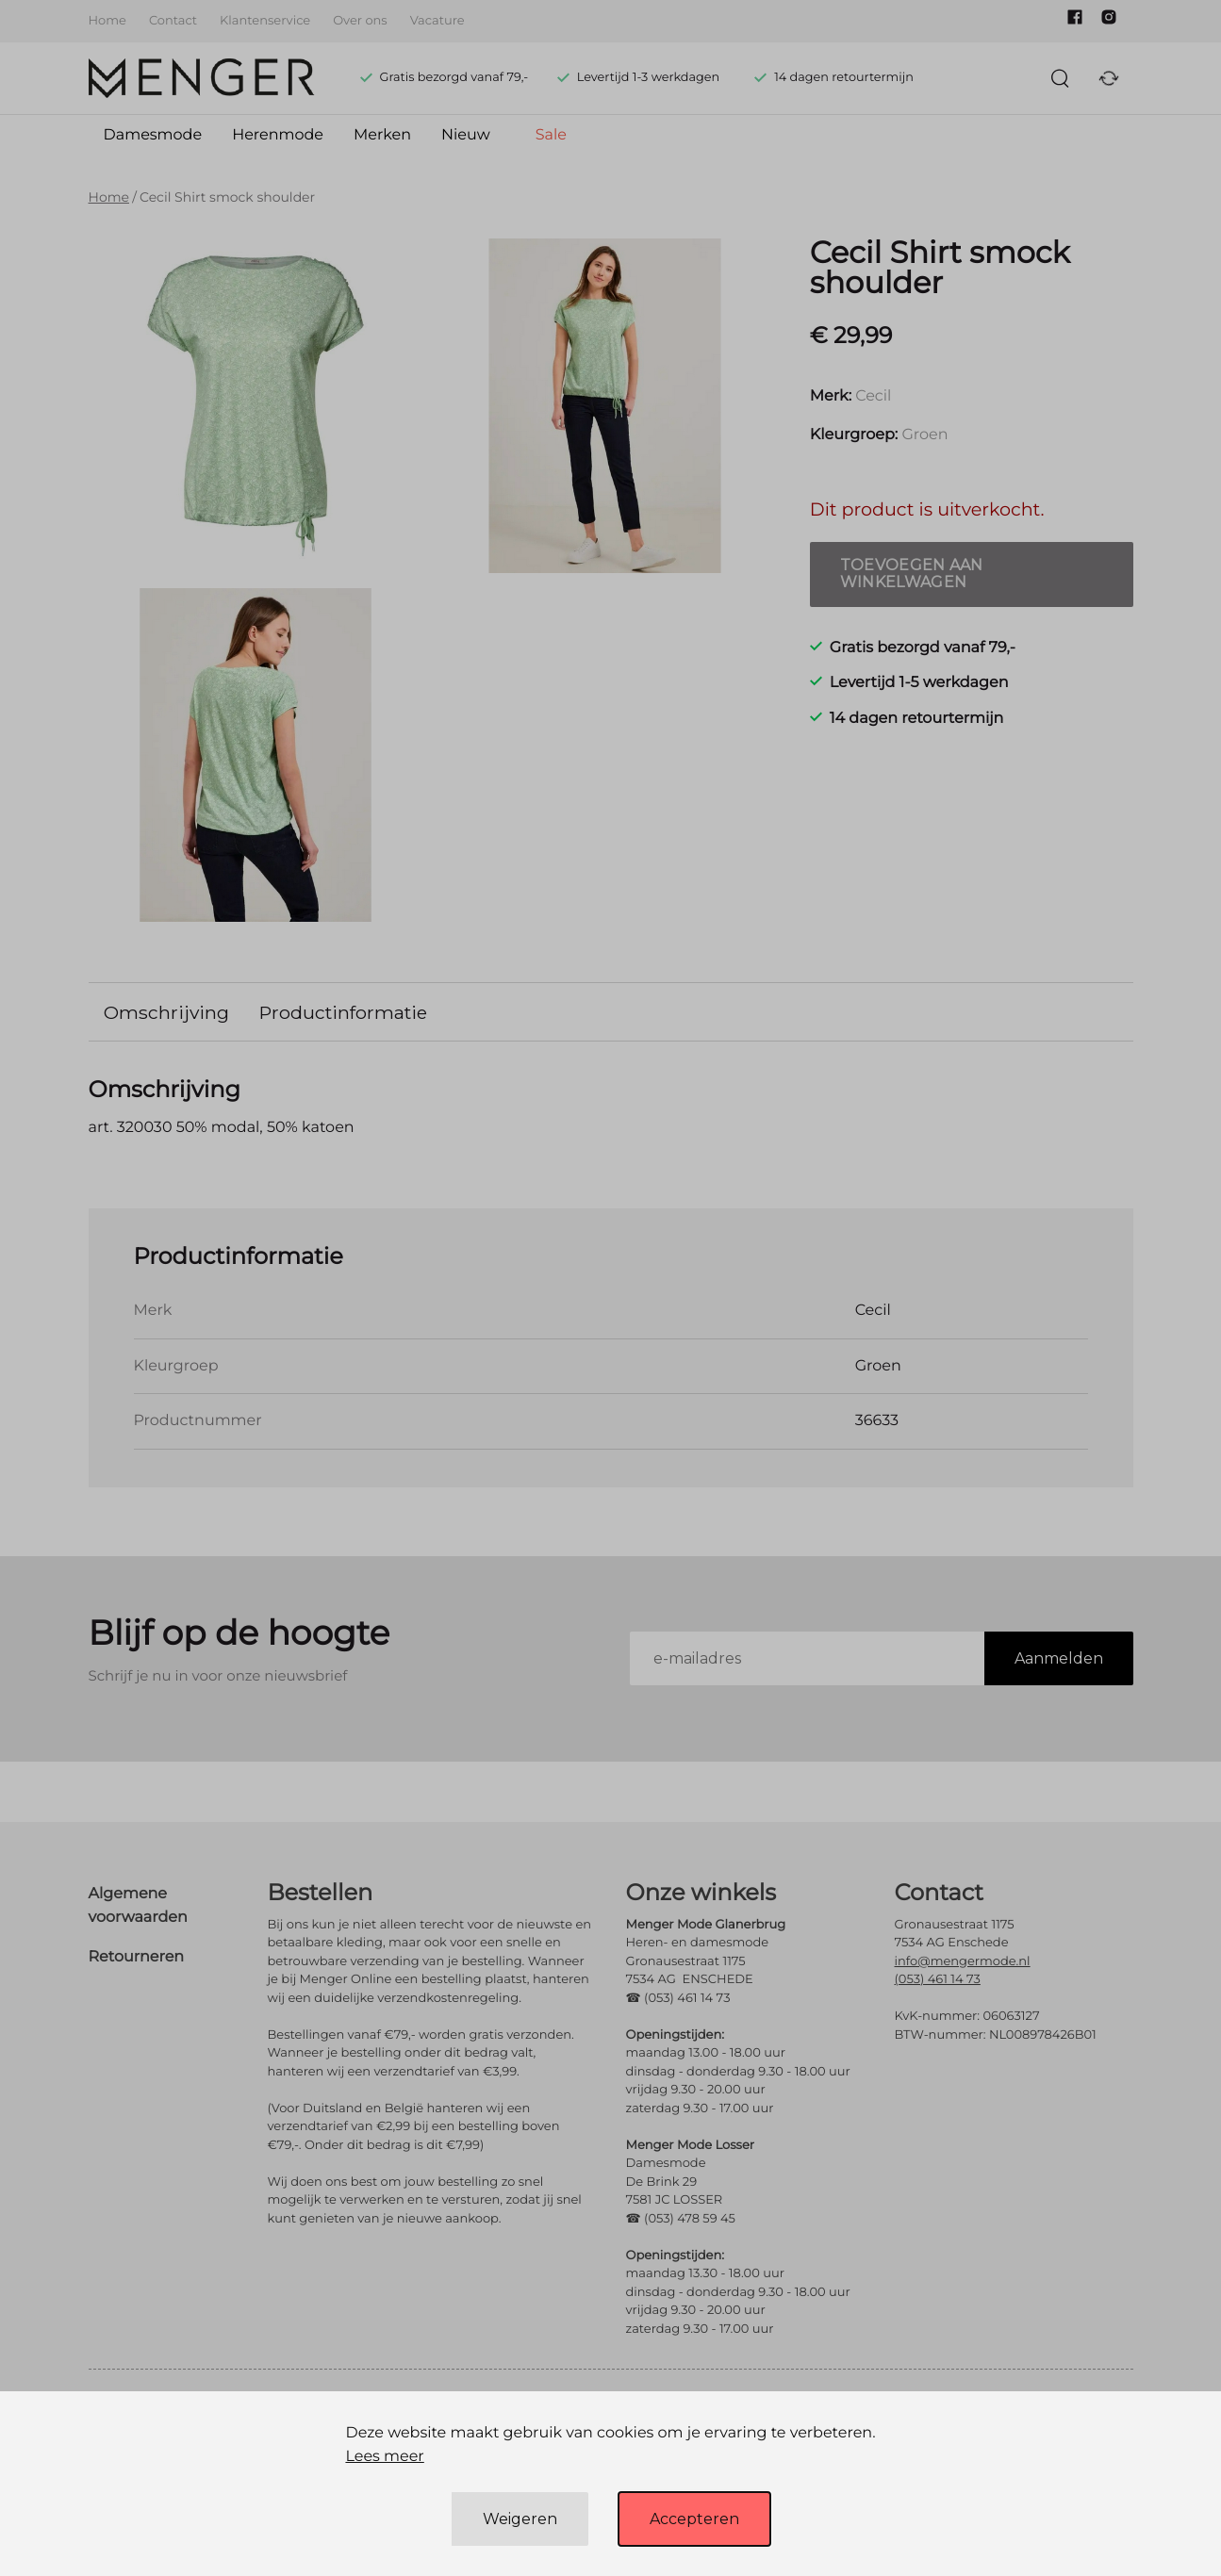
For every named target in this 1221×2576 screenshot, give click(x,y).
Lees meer (384, 2457)
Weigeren (520, 2519)
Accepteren (694, 2519)
